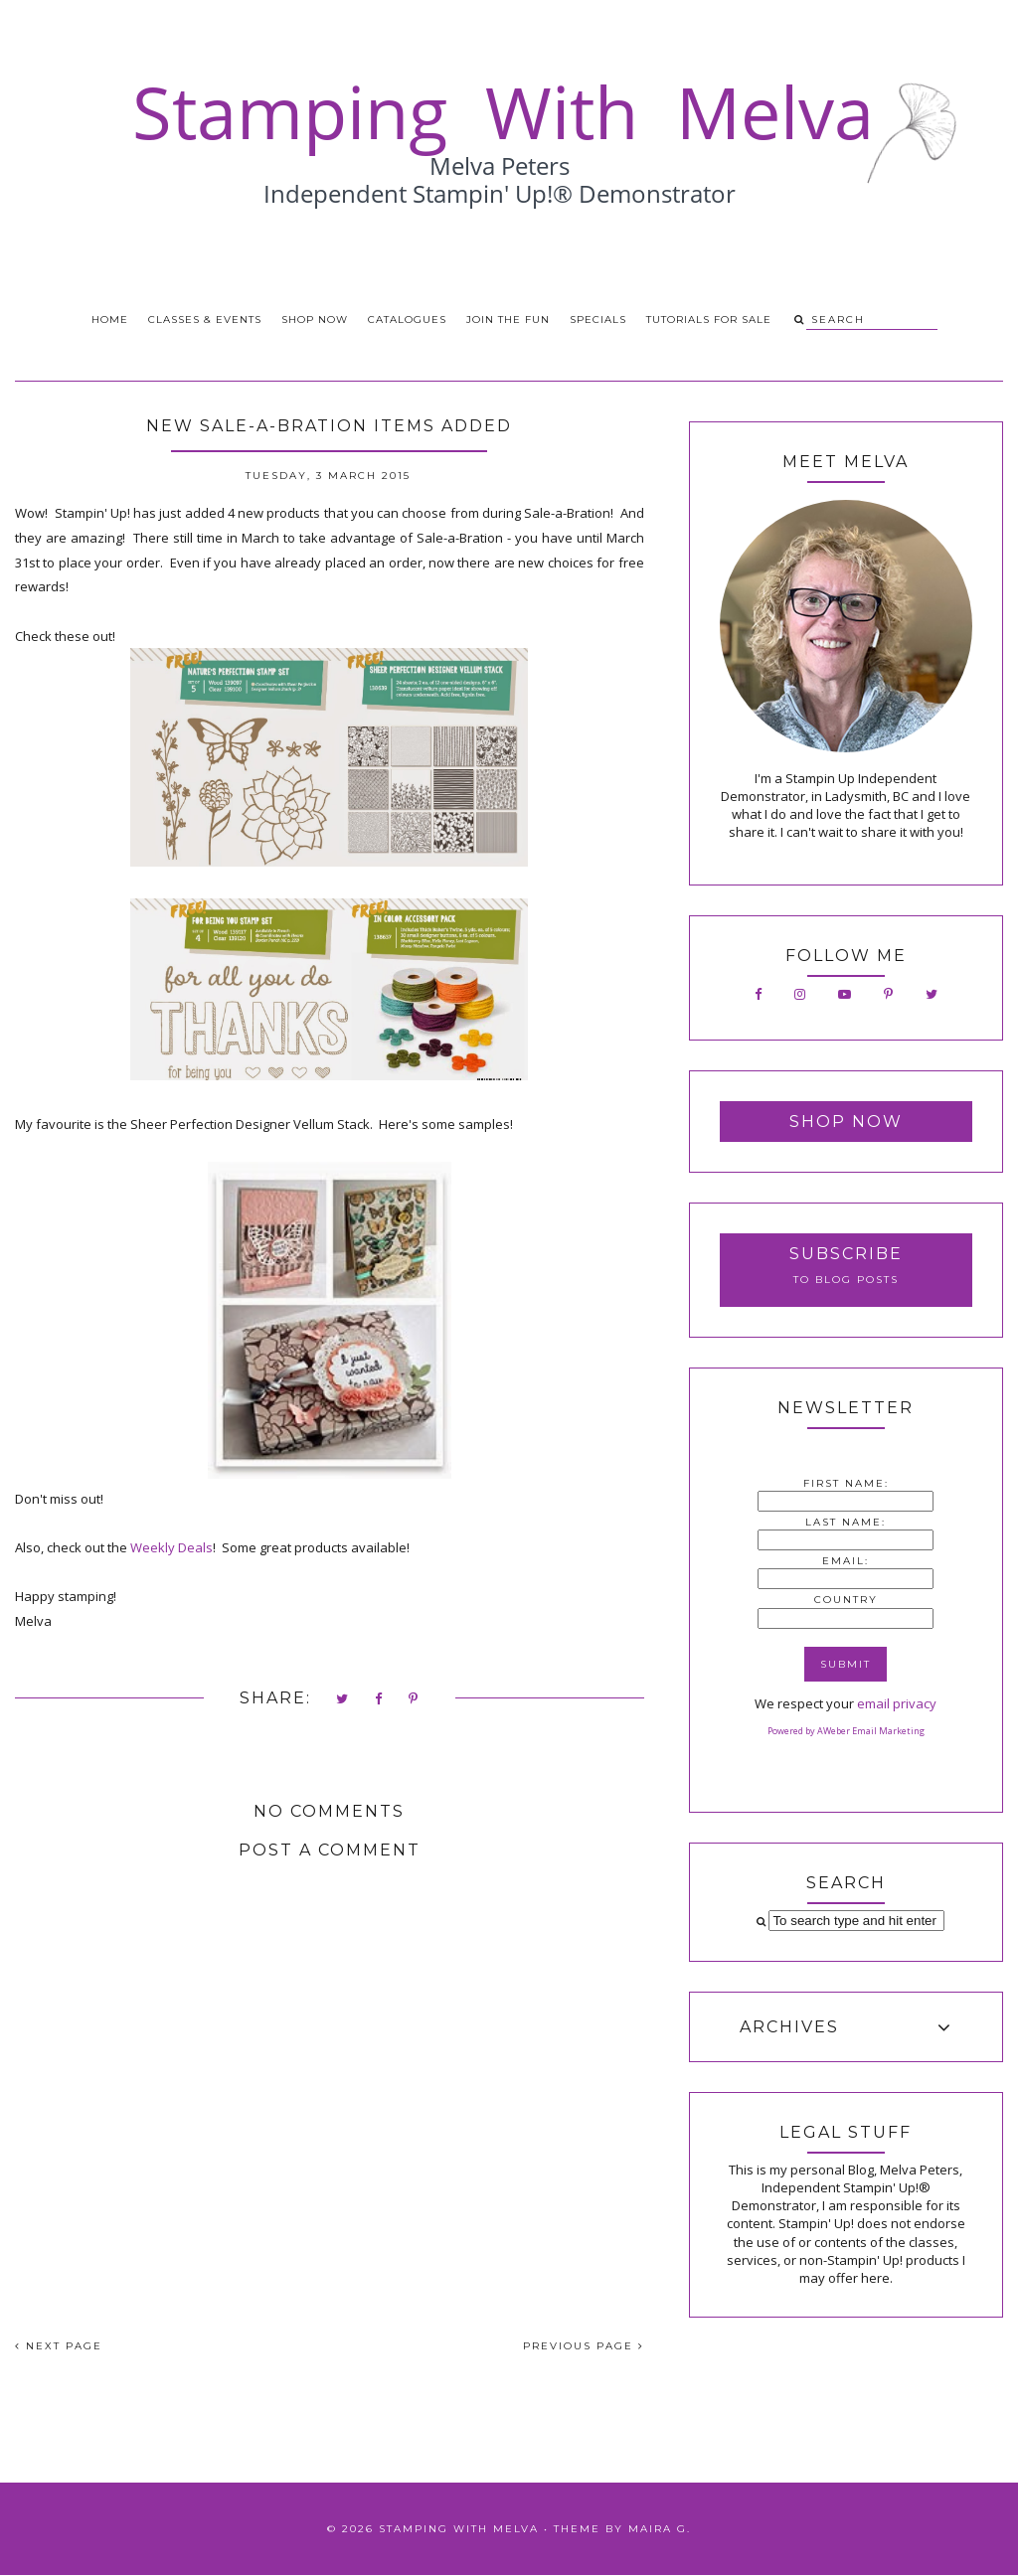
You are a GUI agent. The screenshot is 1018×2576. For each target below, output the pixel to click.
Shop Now (314, 319)
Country (846, 1599)
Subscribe (846, 1253)
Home (109, 319)
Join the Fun (508, 319)
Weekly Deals (171, 1547)
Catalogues (407, 319)
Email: (845, 1560)
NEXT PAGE (58, 2345)
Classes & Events (204, 319)
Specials (598, 319)
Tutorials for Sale (708, 319)
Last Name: (845, 1522)
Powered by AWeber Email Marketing (846, 1730)
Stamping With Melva (459, 2528)
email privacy (896, 1703)
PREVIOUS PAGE (583, 2345)
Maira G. (659, 2528)
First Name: (846, 1483)
